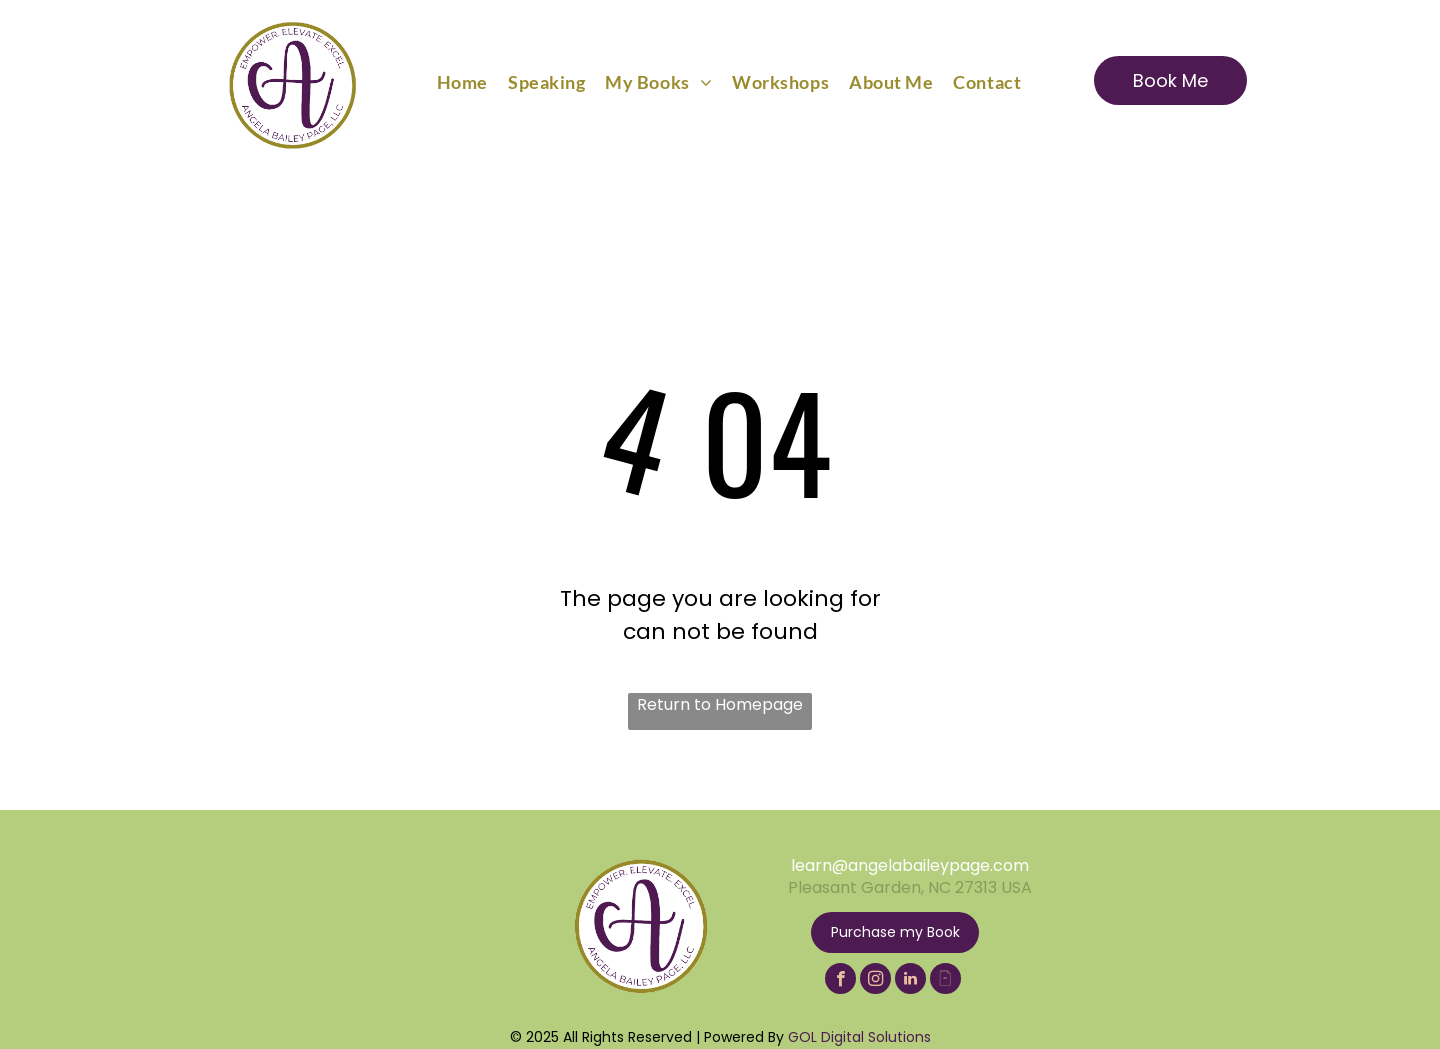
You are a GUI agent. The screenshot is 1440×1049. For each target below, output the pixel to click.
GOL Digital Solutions (859, 1037)
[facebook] (840, 981)
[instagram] (875, 981)
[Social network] (945, 981)
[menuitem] (462, 81)
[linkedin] (910, 981)
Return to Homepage (720, 704)
